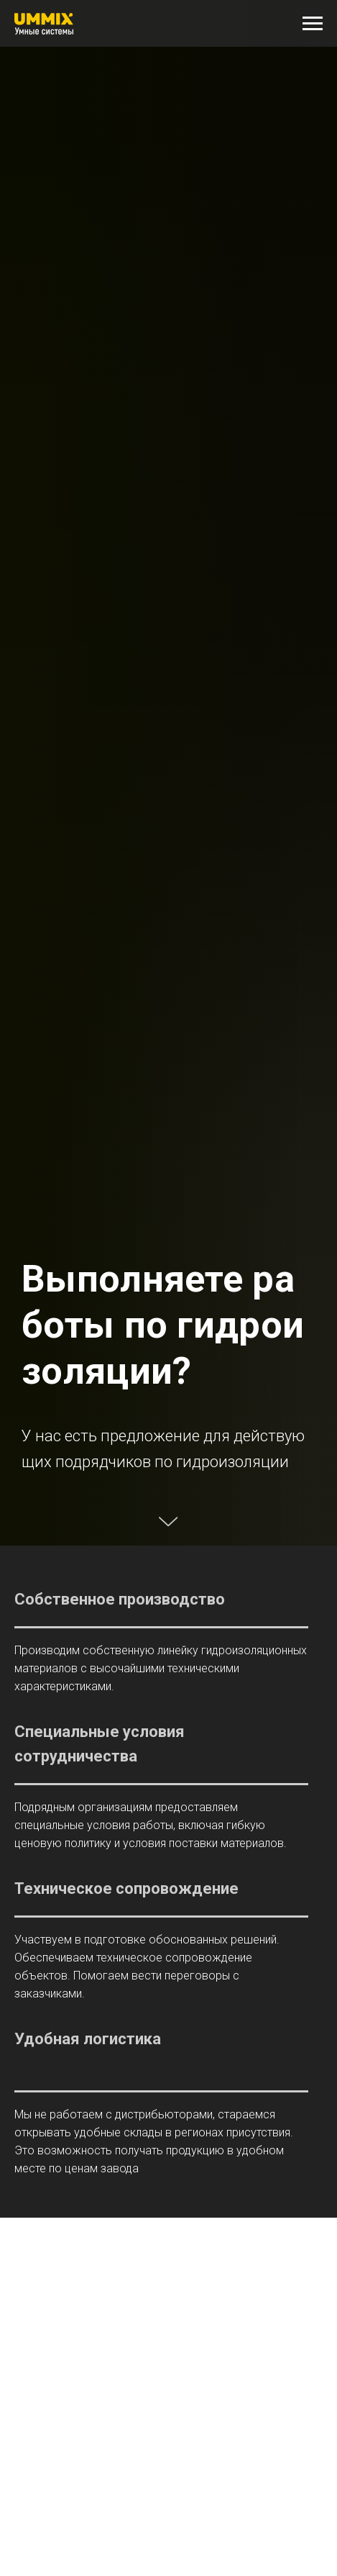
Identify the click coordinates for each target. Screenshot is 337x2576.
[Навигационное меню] (313, 24)
